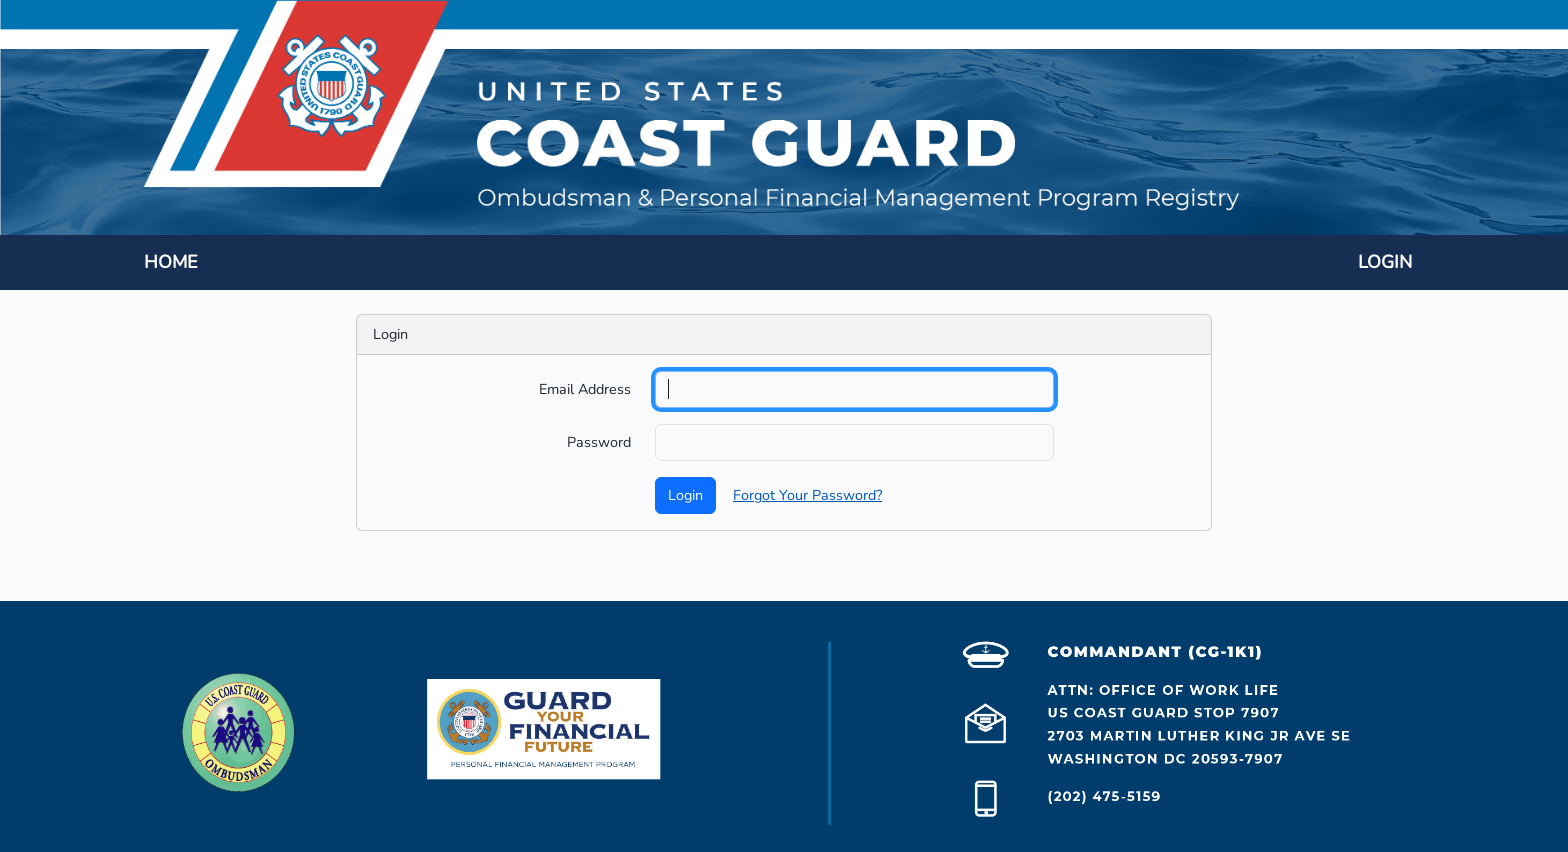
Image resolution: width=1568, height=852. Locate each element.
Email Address (585, 389)
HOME (171, 262)
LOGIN (1385, 262)
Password (599, 442)
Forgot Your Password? (807, 495)
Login (685, 495)
